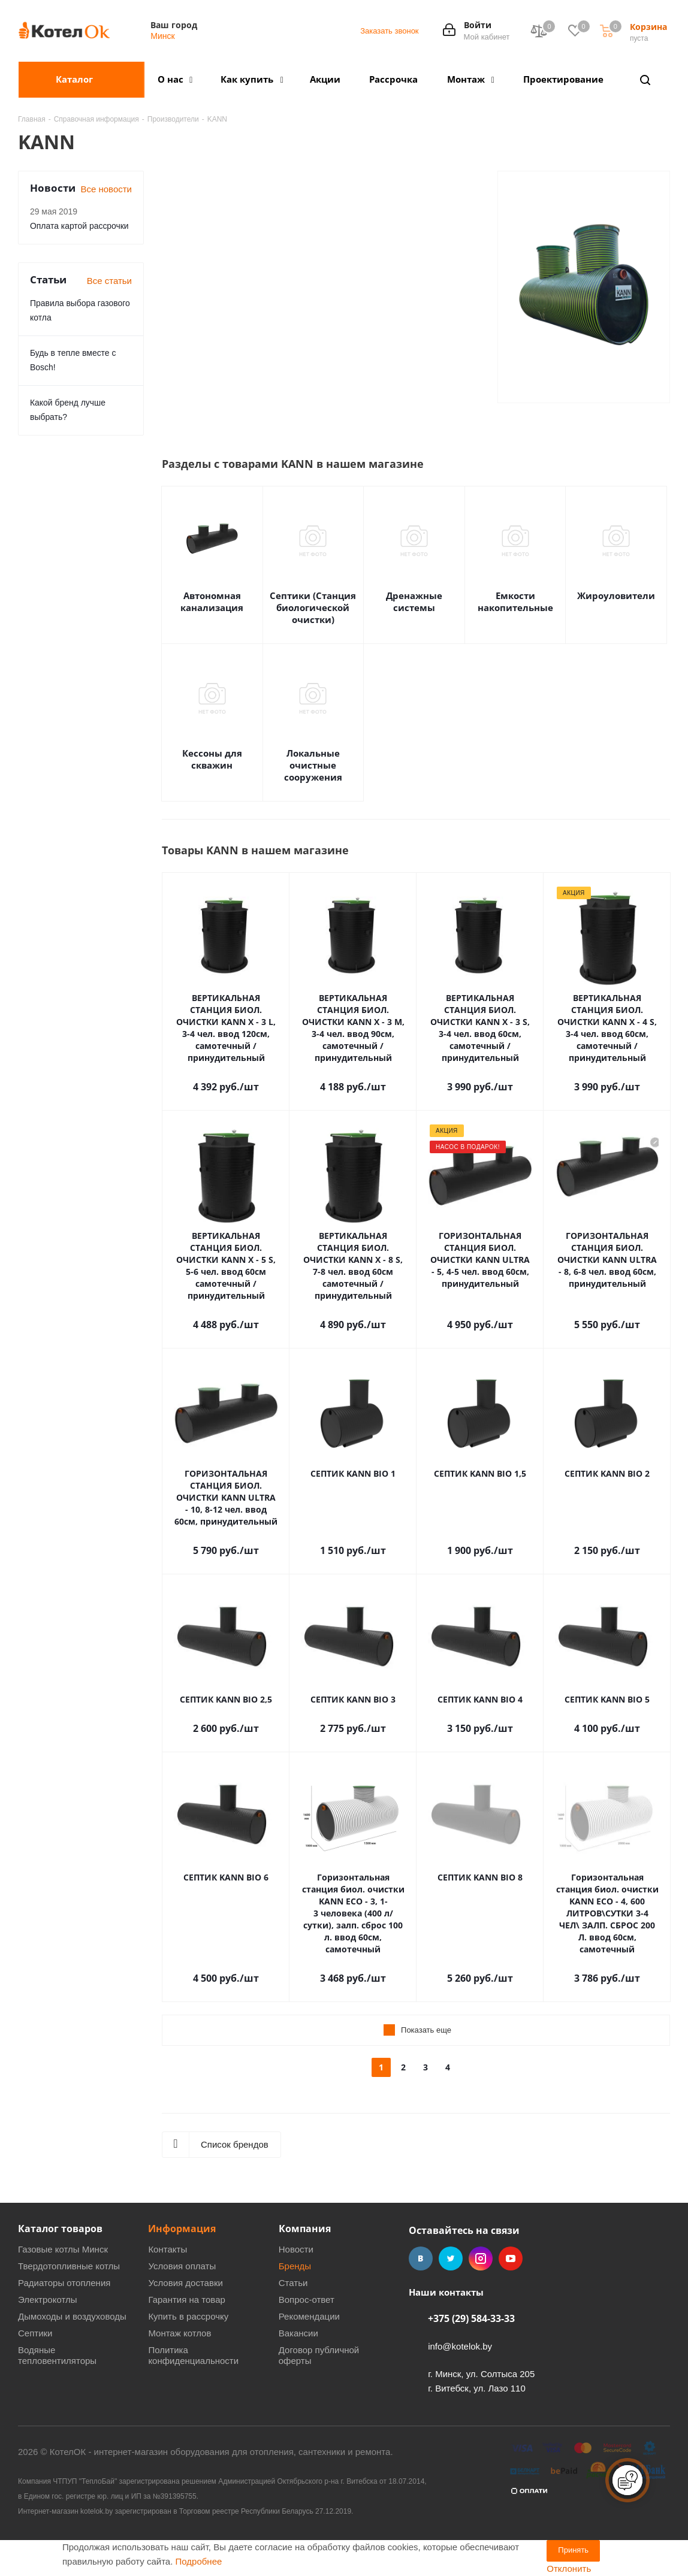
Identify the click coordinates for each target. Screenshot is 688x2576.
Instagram (481, 2258)
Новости (296, 2249)
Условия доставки (185, 2283)
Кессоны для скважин (212, 759)
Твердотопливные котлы (69, 2266)
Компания (305, 2228)
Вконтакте (421, 2258)
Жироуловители (616, 595)
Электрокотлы (47, 2299)
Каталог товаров (60, 2228)
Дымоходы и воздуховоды (72, 2316)
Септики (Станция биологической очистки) (313, 607)
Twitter (451, 2258)
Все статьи (109, 281)
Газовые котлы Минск (63, 2249)
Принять (573, 2549)
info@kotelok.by (460, 2346)
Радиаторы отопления (64, 2283)
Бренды (295, 2266)
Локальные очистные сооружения (313, 765)
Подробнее (199, 2561)
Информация (182, 2228)
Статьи (293, 2283)
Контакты (167, 2249)
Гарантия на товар (186, 2299)
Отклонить (569, 2568)
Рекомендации (309, 2316)
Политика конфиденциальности (193, 2355)
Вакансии (298, 2333)
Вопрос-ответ (306, 2299)
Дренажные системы (414, 601)
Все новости (106, 189)
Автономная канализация (211, 601)
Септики (35, 2333)
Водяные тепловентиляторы (57, 2355)
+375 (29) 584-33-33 (471, 2318)
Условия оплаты (182, 2266)
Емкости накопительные (515, 601)
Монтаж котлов (179, 2333)
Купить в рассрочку (188, 2316)
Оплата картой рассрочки (79, 226)
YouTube (511, 2258)
